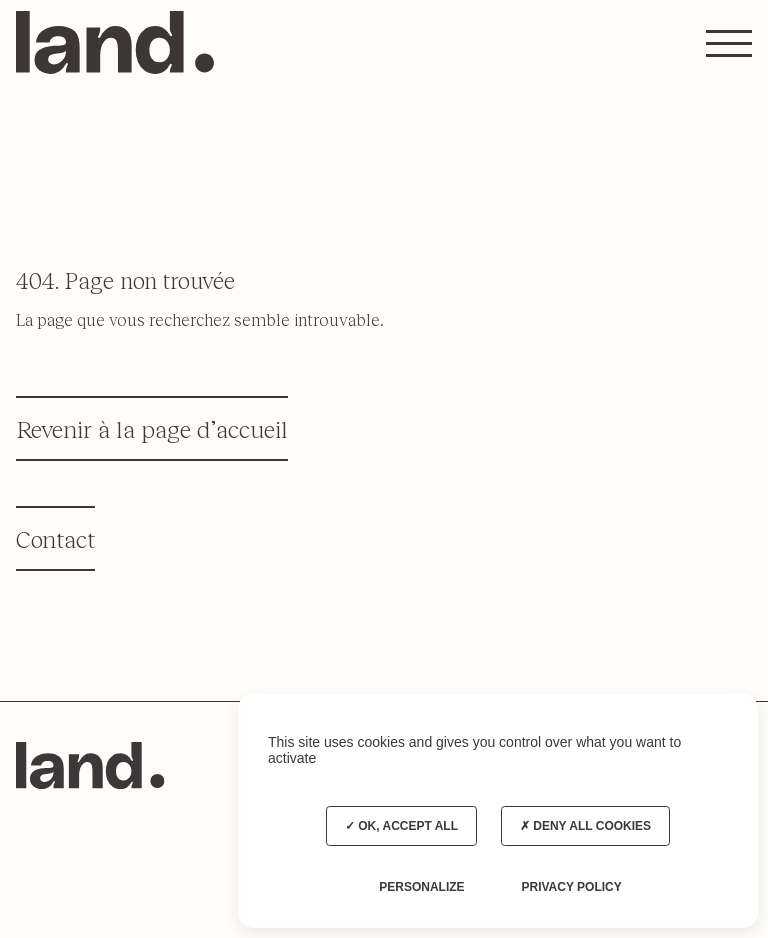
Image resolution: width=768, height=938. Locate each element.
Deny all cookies (585, 826)
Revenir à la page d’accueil (152, 428)
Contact (55, 538)
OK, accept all (401, 826)
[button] (729, 43)
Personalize (421, 887)
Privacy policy (571, 887)
